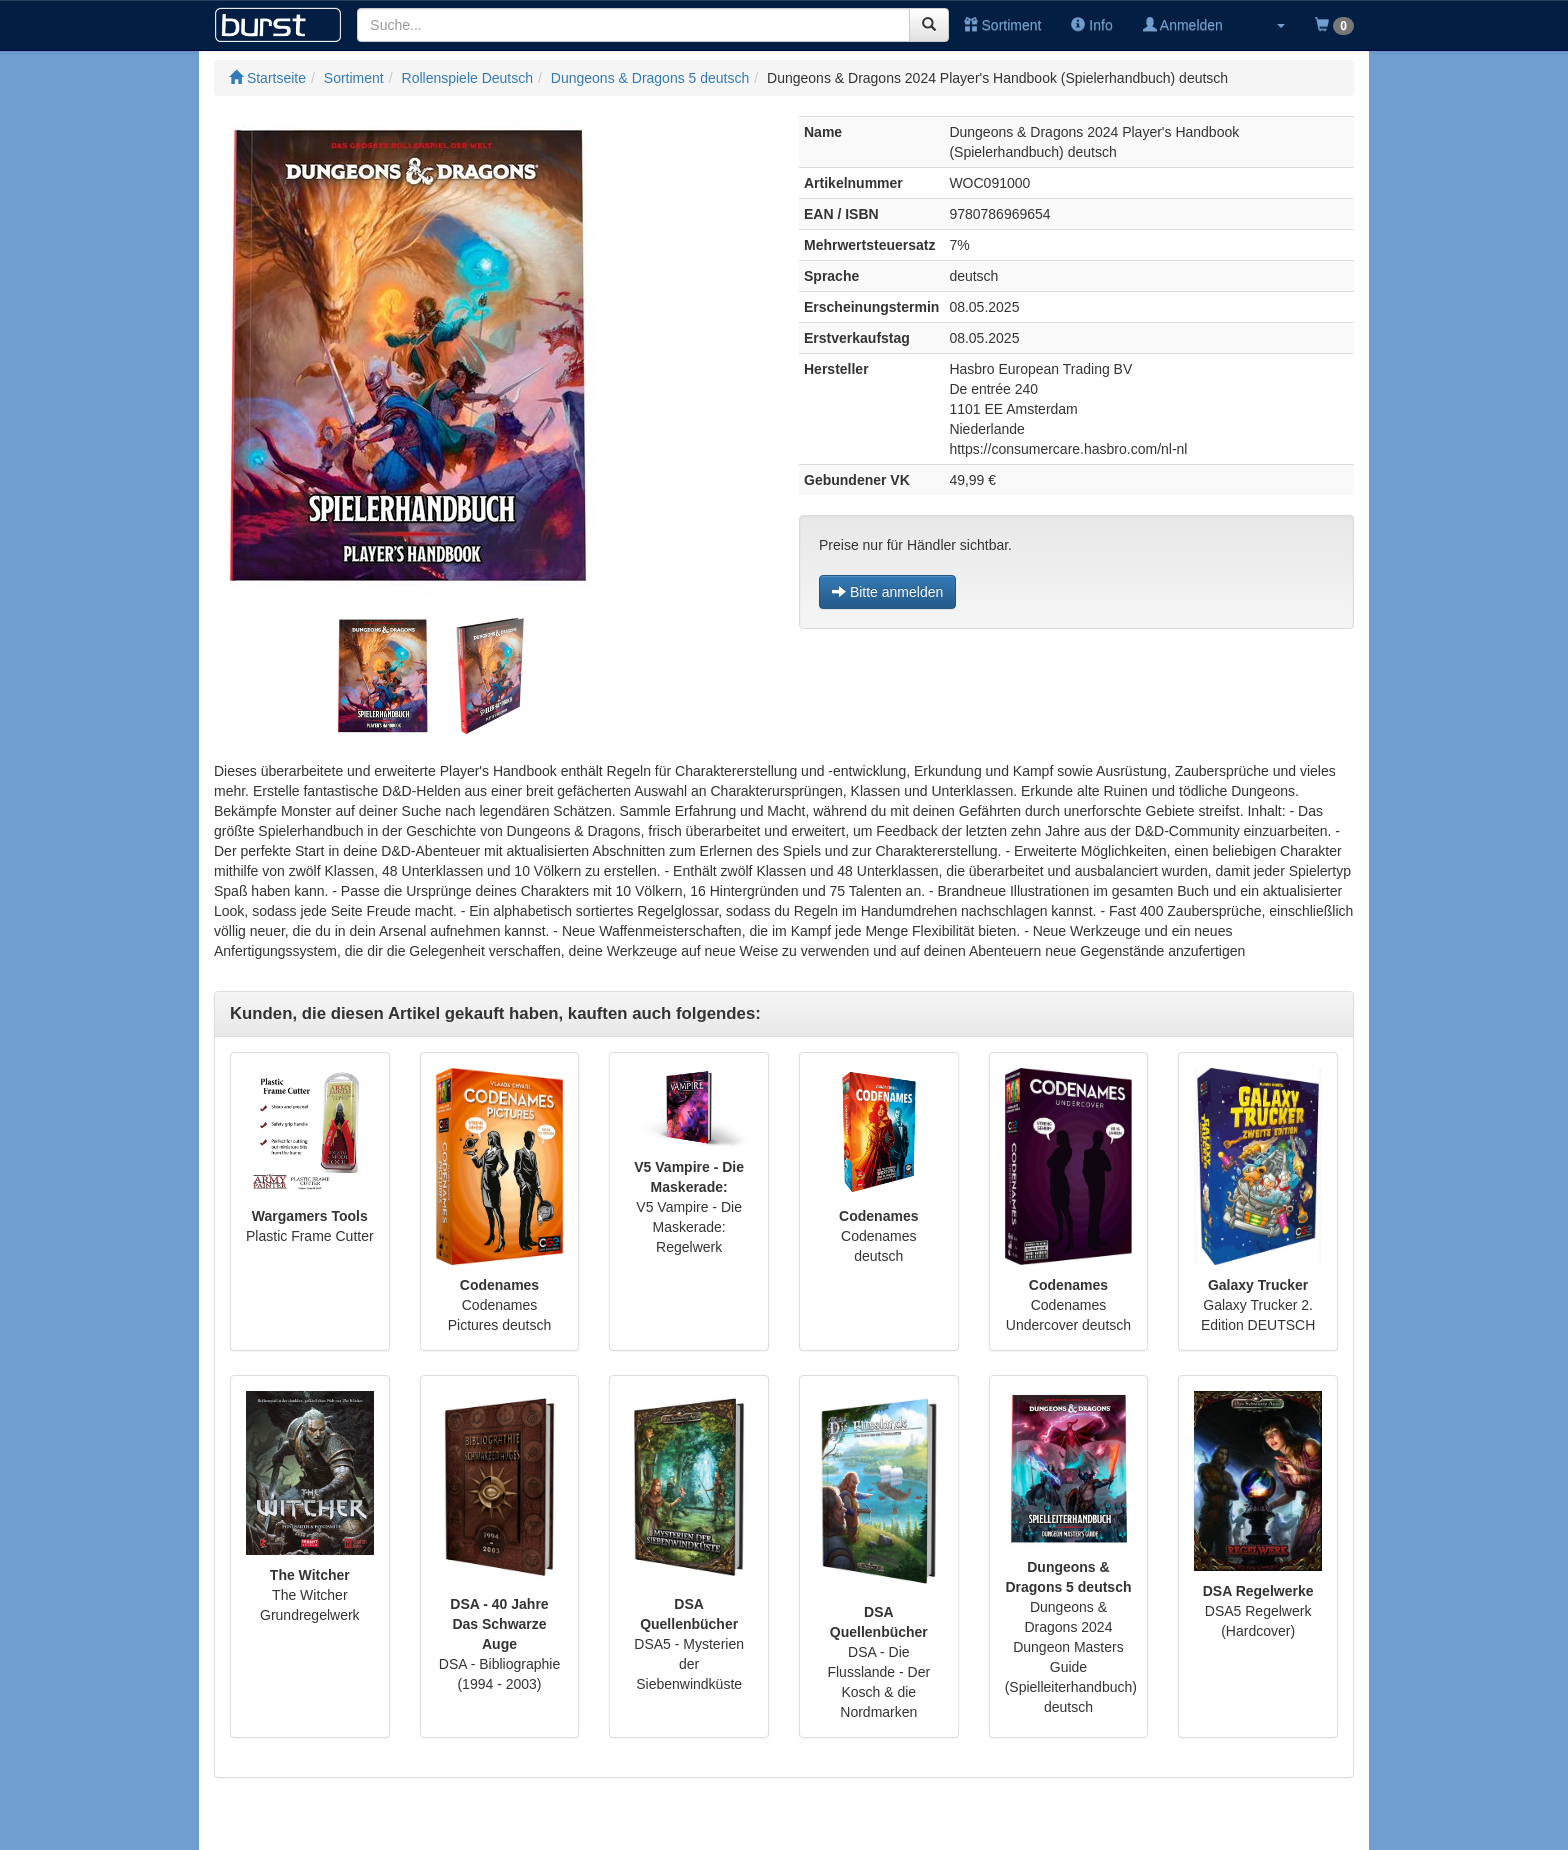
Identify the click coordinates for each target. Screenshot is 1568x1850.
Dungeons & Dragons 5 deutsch (650, 78)
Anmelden (1183, 25)
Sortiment (1003, 25)
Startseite (267, 78)
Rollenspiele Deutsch (468, 78)
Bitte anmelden (887, 592)
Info (1091, 25)
